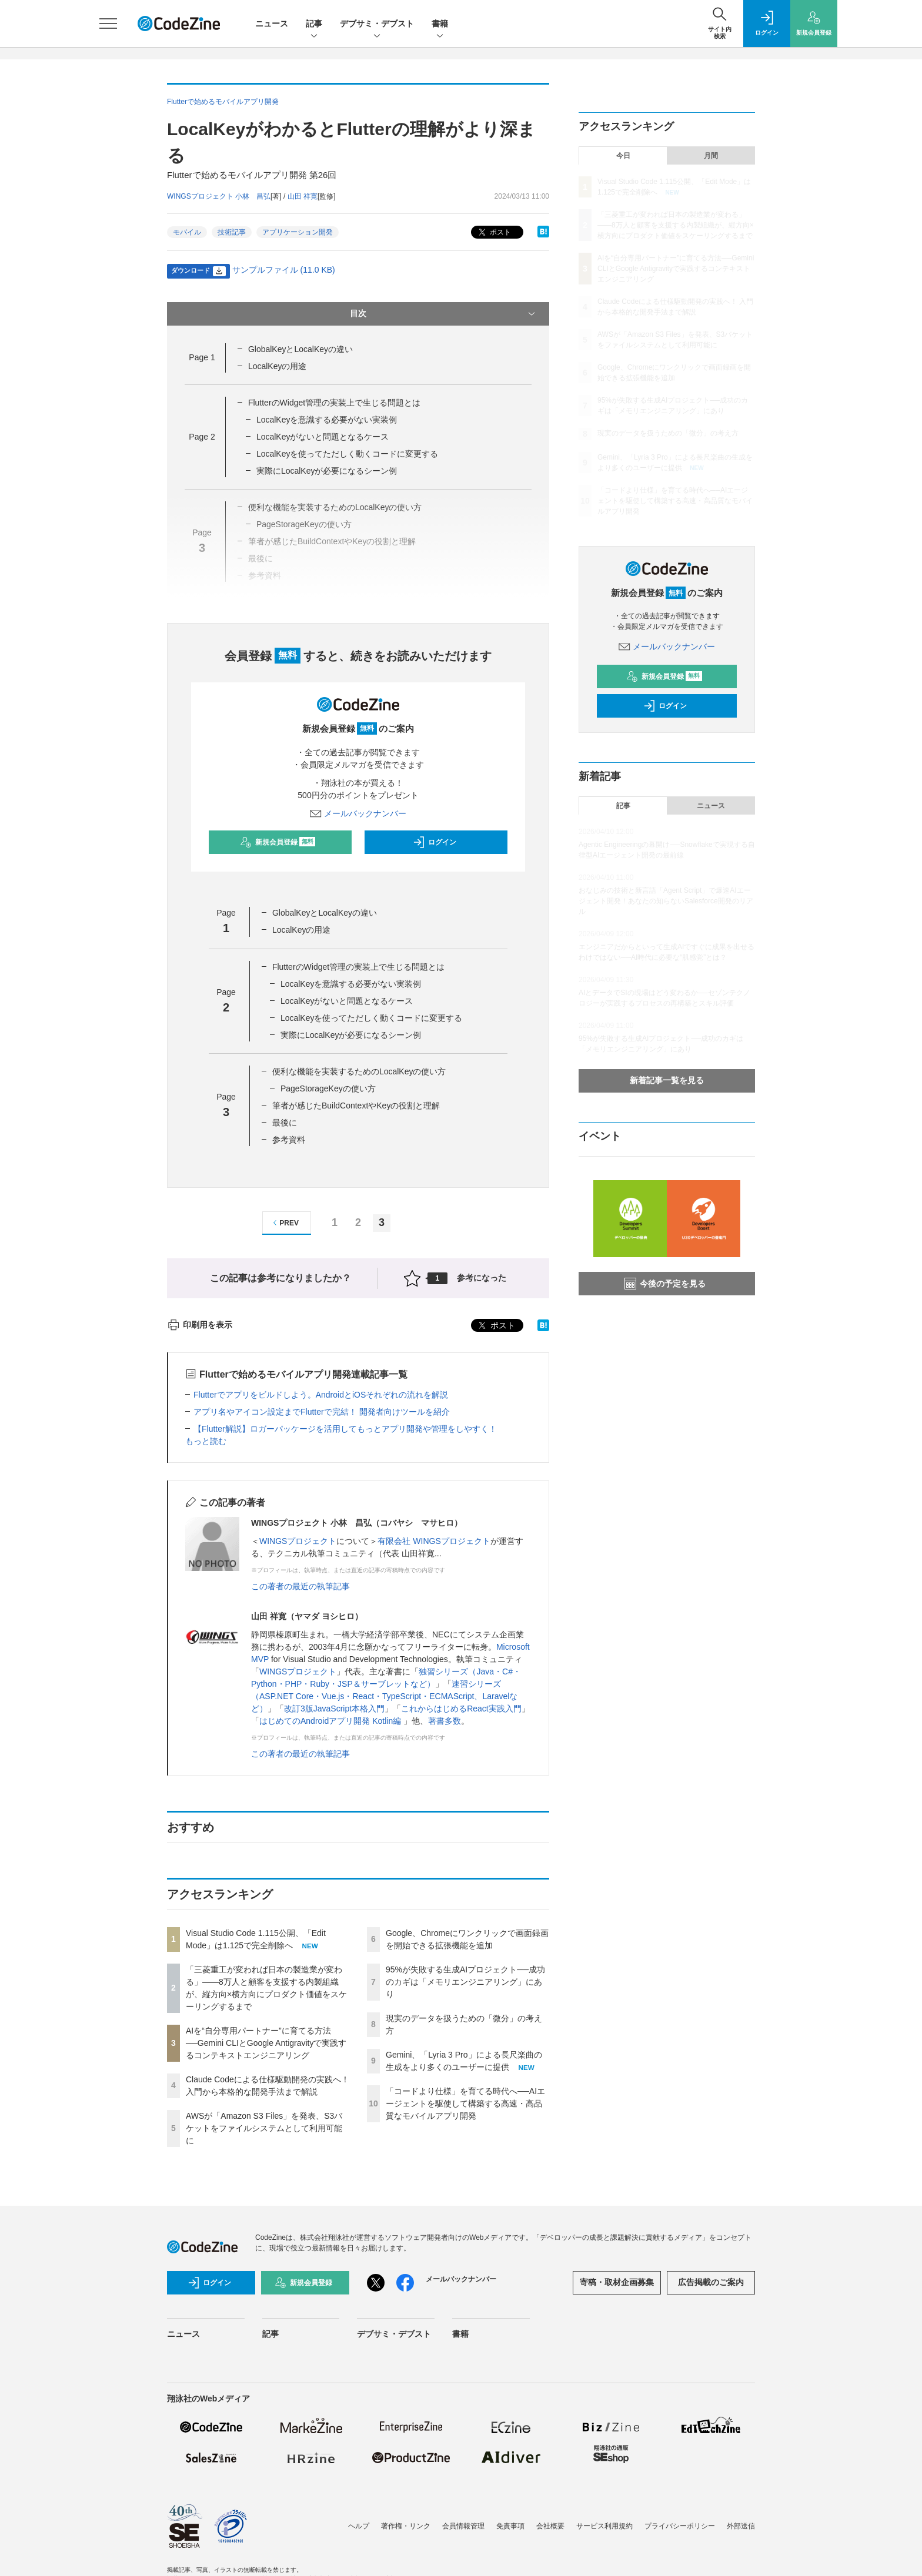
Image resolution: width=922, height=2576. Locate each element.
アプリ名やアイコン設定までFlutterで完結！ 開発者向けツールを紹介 (321, 1411)
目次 (443, 314)
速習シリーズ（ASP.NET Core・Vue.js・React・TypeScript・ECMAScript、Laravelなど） (384, 1696)
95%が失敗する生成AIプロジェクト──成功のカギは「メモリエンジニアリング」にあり (465, 1982)
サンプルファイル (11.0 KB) (283, 269)
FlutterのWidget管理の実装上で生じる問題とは (334, 402)
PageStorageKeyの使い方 (328, 1088)
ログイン (434, 842)
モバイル (187, 232)
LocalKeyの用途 (277, 366)
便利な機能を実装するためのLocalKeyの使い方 (359, 1071)
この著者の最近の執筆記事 (300, 1586)
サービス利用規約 (604, 2526)
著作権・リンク (405, 2526)
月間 (711, 156)
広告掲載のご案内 (711, 2282)
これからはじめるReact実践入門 (461, 1708)
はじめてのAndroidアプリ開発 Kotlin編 (331, 1721)
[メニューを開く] (108, 23)
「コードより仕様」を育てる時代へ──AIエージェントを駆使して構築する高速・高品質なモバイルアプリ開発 (465, 2103)
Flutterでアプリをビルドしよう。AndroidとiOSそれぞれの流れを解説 (320, 1394)
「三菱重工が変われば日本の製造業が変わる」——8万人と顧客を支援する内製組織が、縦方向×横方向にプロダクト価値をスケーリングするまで (675, 225)
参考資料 (288, 1139)
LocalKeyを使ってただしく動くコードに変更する (347, 453)
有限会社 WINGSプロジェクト (434, 1541)
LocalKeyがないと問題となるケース (322, 436)
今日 (623, 156)
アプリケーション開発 (297, 232)
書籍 (440, 24)
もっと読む (205, 1441)
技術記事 (232, 232)
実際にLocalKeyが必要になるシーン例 (326, 470)
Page (202, 357)
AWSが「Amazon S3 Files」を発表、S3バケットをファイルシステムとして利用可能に (264, 2128)
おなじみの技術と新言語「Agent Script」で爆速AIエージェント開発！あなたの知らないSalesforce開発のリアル (666, 901)
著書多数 (444, 1721)
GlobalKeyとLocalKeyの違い (300, 349)
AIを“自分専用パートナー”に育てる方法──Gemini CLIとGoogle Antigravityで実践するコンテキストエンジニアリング (266, 2043)
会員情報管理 (463, 2526)
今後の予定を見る (665, 1283)
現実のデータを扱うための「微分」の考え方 (668, 433)
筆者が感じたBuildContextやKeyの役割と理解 (356, 1105)
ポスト (493, 232)
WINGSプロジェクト (297, 1541)
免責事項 (510, 2526)
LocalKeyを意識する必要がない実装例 (326, 419)
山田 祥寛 (303, 196)
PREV (284, 1223)
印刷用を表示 (199, 1324)
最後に (284, 1122)
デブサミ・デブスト (377, 24)
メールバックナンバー (358, 813)
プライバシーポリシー (679, 2526)
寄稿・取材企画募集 (617, 2282)
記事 (314, 24)
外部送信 (741, 2526)
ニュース (271, 23)
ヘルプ (358, 2526)
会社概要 (550, 2526)
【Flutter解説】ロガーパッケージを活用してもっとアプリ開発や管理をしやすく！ (345, 1428)
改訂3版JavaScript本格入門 (334, 1708)
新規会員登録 (278, 842)
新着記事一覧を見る (667, 1080)
